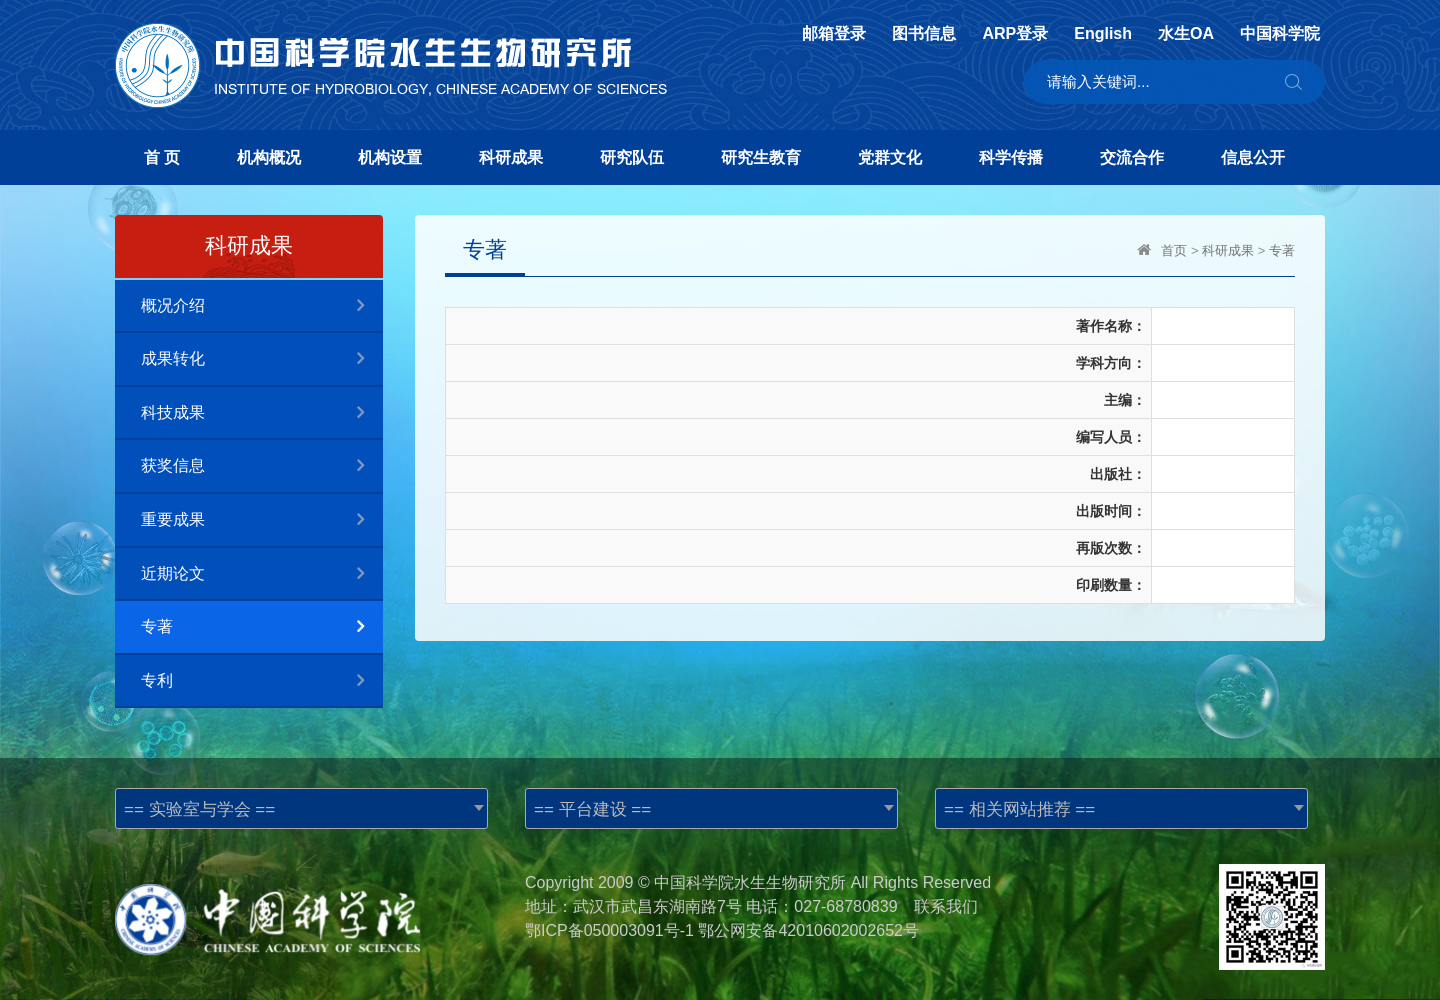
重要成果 (262, 520)
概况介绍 (262, 306)
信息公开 (1253, 157)
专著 (262, 627)
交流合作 (1132, 157)
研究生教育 (761, 157)
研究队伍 (632, 157)
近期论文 (262, 574)
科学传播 (1011, 157)
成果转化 (262, 359)
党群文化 (890, 157)
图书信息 (924, 34)
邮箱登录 (834, 34)
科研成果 (511, 157)
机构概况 (269, 157)
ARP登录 (1015, 34)
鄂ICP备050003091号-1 (609, 930)
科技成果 (262, 413)
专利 (262, 681)
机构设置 (390, 157)
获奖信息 (262, 466)
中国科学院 (1280, 34)
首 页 (162, 157)
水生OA (1186, 34)
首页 (1174, 250)
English (1103, 34)
